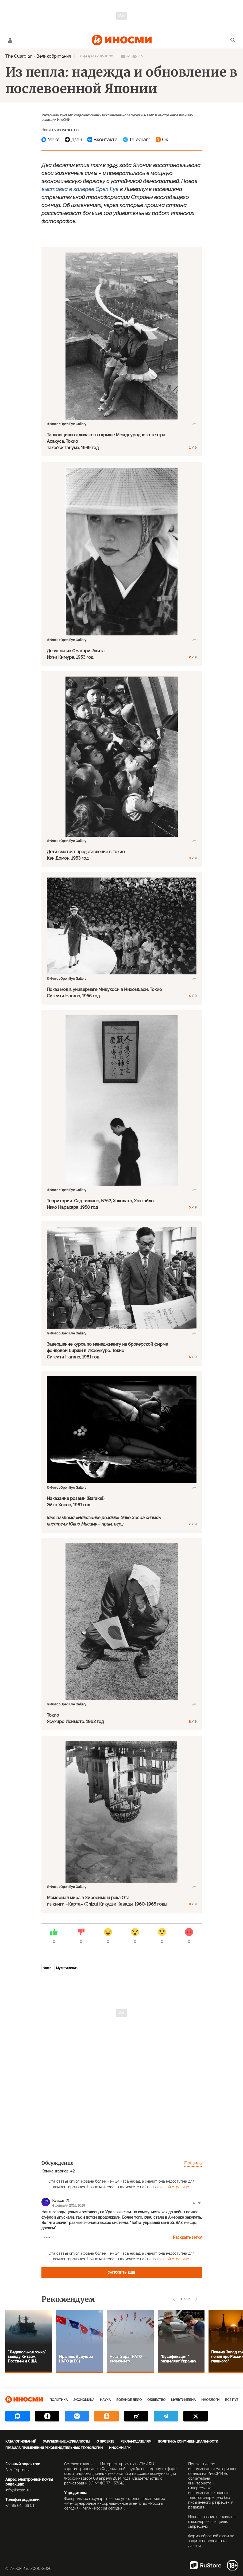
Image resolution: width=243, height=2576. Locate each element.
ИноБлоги (210, 2399)
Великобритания (53, 56)
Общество (156, 2399)
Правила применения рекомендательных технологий (54, 2448)
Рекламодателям (136, 2441)
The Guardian (18, 56)
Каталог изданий (20, 2441)
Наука (105, 2399)
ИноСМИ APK (119, 2448)
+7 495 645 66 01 (19, 2505)
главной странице (173, 2187)
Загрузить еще (121, 2272)
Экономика (83, 2399)
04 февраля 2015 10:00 (96, 56)
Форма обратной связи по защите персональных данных (211, 2541)
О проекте (105, 2441)
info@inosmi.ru (17, 2490)
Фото (47, 1968)
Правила (193, 2163)
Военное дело (129, 2399)
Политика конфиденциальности (188, 2441)
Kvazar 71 (61, 2200)
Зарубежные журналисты (66, 2441)
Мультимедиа (67, 1968)
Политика (58, 2399)
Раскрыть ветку (187, 2237)
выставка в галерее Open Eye (79, 189)
